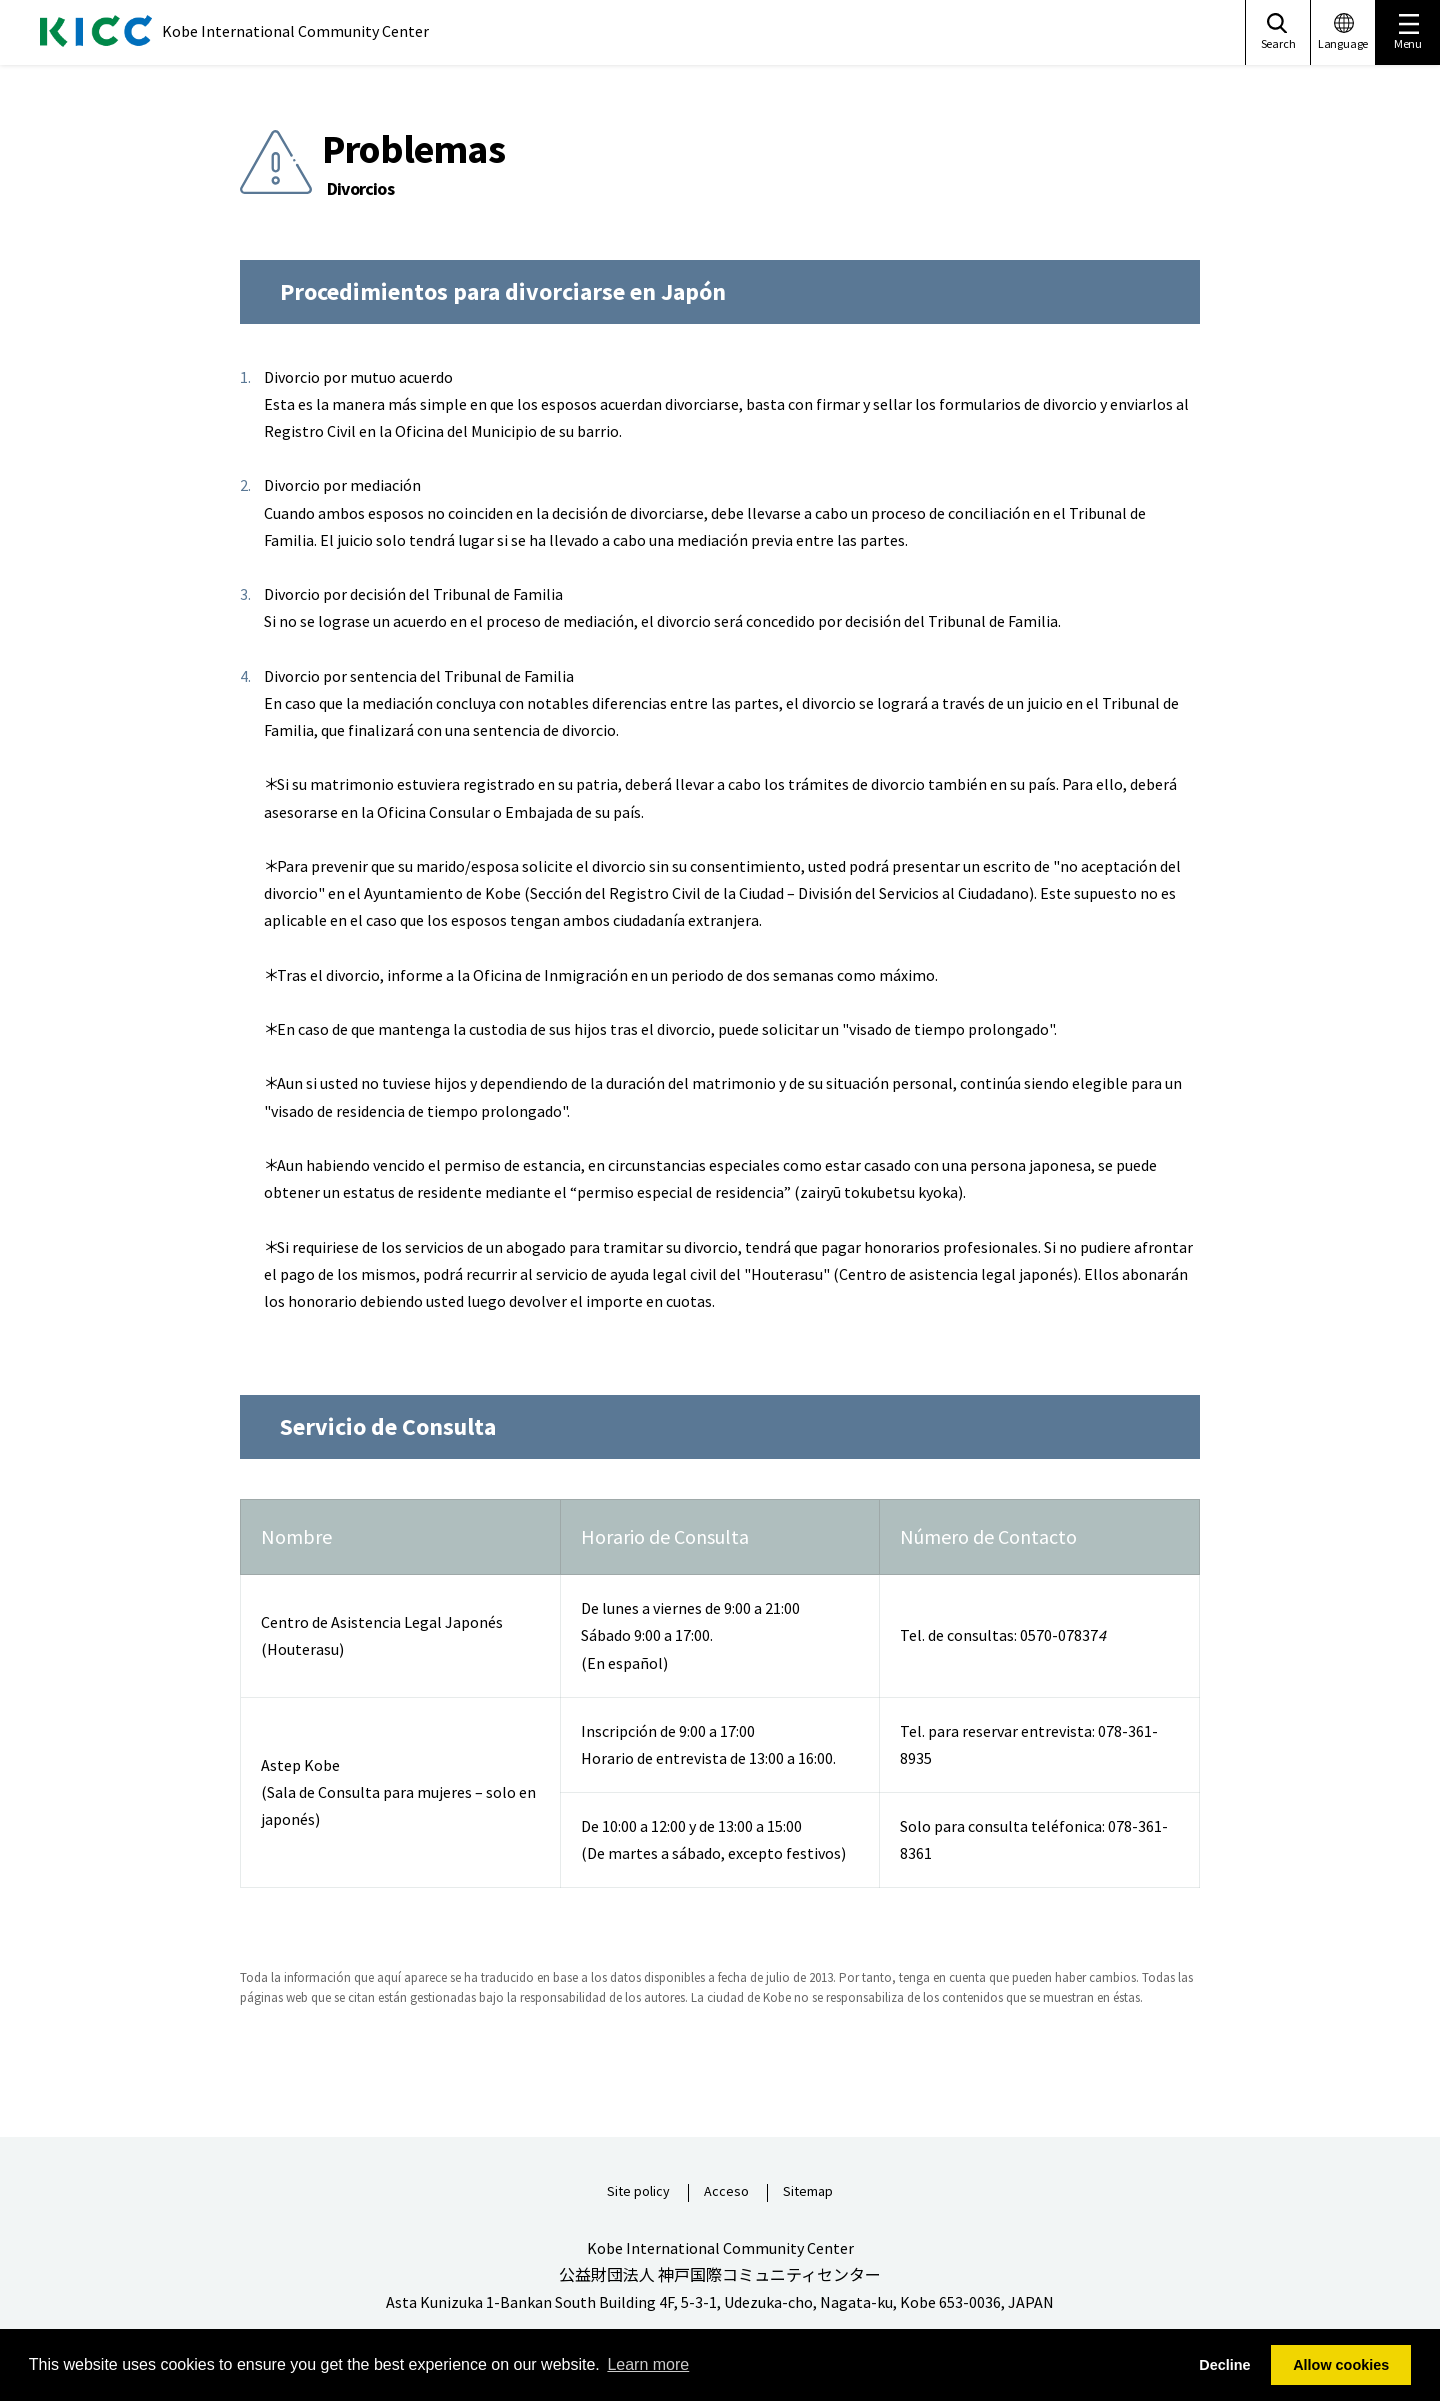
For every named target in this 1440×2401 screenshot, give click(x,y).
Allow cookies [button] (1341, 2365)
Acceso (726, 2192)
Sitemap (808, 2192)
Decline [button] (1224, 2365)
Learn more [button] (648, 2364)
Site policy (638, 2192)
